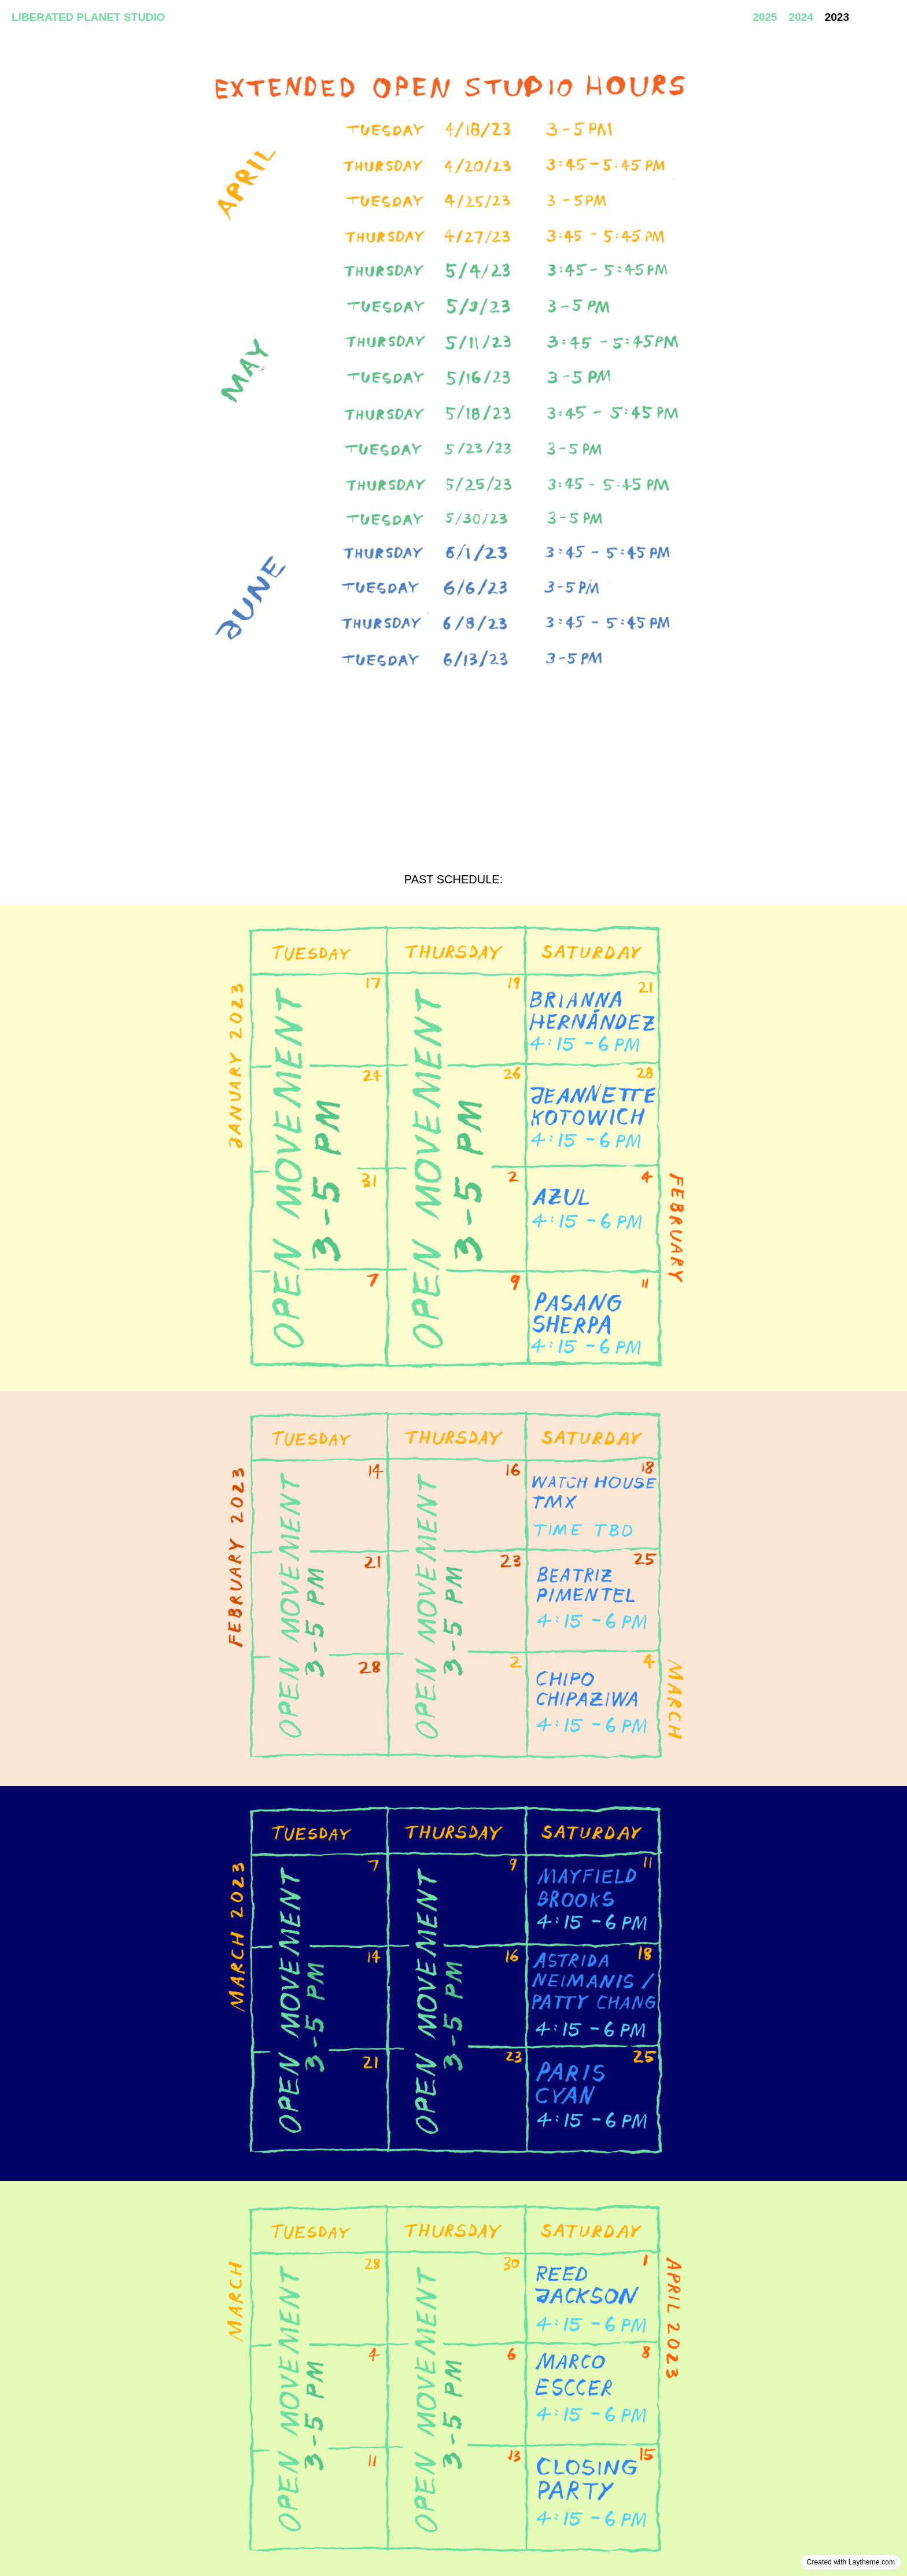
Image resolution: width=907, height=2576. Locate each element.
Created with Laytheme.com (851, 2562)
